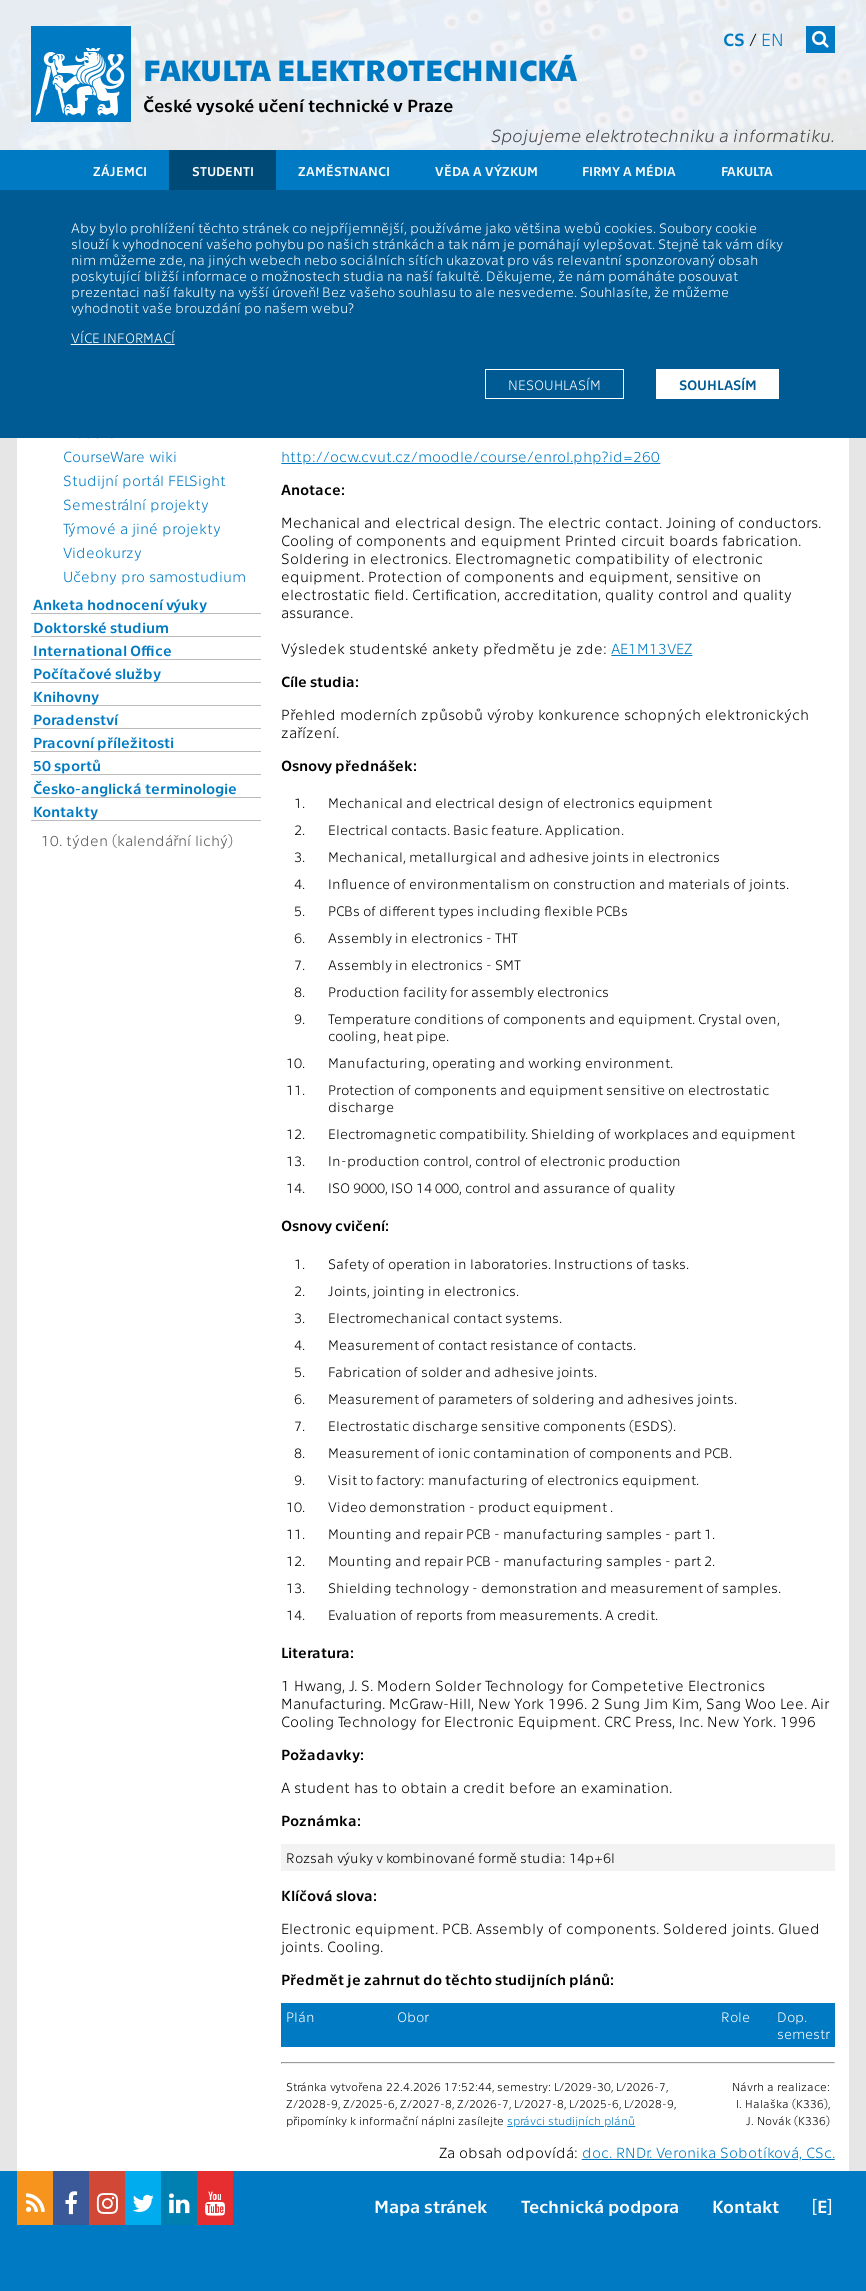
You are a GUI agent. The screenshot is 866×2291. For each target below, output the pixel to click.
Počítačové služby (97, 673)
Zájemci (120, 170)
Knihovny (66, 696)
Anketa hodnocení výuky (120, 604)
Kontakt (745, 2205)
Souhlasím (718, 384)
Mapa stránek (430, 2205)
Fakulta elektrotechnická (360, 68)
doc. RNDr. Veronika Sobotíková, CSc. (708, 2152)
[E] (822, 2205)
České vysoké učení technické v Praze (298, 104)
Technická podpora (600, 2205)
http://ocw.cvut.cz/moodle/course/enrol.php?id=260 (470, 456)
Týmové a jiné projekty (142, 528)
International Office (102, 650)
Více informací (123, 337)
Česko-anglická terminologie (135, 788)
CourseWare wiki (120, 456)
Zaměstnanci (344, 170)
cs (734, 38)
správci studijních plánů (571, 2120)
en (772, 38)
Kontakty (65, 811)
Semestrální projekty (136, 504)
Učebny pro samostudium (154, 576)
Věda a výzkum (486, 170)
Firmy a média (629, 170)
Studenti (223, 170)
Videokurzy (102, 552)
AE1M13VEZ (651, 648)
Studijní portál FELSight (144, 480)
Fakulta (747, 170)
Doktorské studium (101, 627)
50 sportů (67, 765)
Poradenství (75, 719)
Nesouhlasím (554, 384)
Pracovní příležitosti (103, 742)
